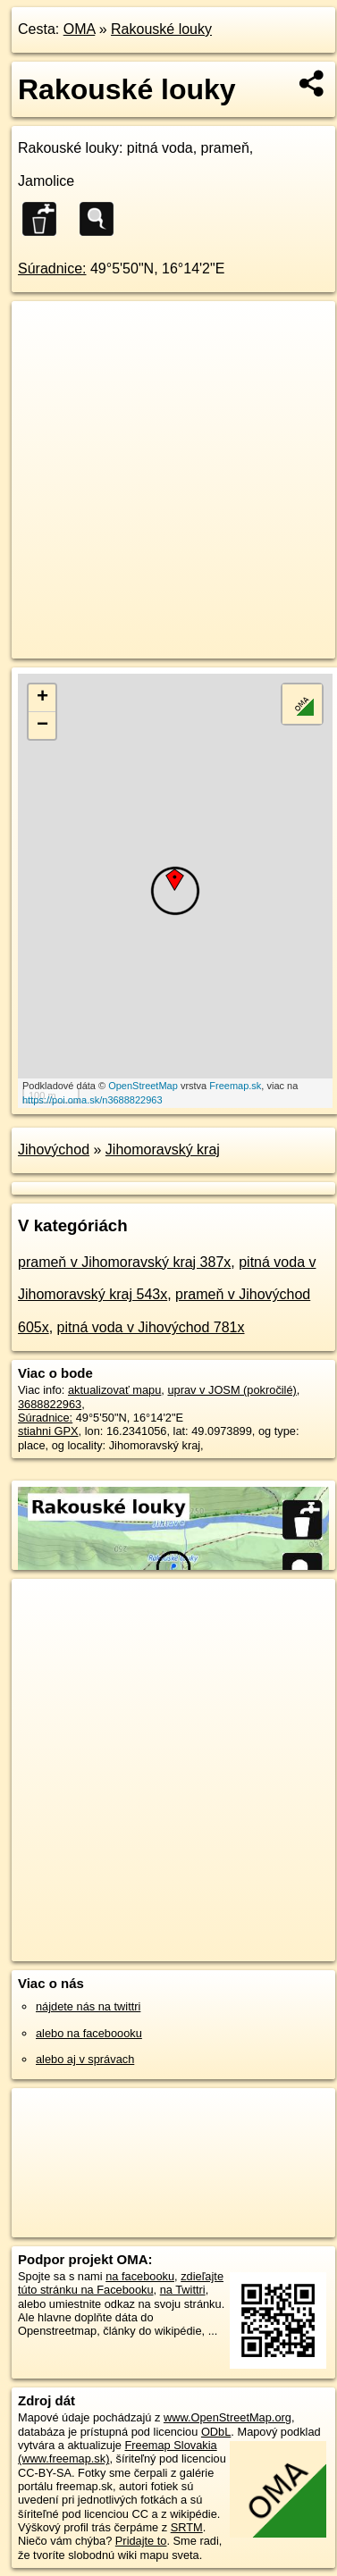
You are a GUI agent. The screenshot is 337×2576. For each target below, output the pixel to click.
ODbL (216, 2431)
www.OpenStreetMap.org (227, 2417)
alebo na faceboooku (89, 2033)
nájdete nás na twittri (88, 2006)
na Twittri (183, 2289)
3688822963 (49, 1404)
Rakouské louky (161, 29)
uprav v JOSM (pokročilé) (231, 1390)
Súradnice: (52, 268)
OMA (79, 29)
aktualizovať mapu (114, 1390)
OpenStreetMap (143, 1085)
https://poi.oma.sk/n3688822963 (92, 1100)
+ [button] (42, 697)
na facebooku (139, 2276)
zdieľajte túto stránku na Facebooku (120, 2283)
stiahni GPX (48, 1431)
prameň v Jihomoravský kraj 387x (124, 1262)
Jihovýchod (53, 1149)
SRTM (187, 2527)
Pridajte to (141, 2540)
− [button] (42, 725)
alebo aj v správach (85, 2059)
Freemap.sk (235, 1085)
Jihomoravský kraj (162, 1149)
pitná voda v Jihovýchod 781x (151, 1327)
